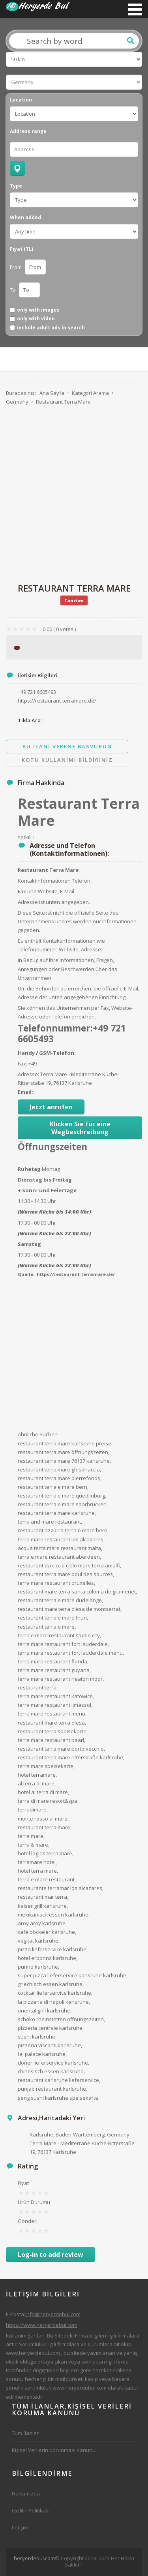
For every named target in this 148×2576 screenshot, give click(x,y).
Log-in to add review (50, 2254)
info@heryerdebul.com (53, 2314)
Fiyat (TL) (21, 249)
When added (25, 217)
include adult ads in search (51, 328)
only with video (36, 318)
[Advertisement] (74, 497)
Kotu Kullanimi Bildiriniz (67, 759)
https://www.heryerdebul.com (41, 2324)
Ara (130, 40)
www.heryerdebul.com (33, 2352)
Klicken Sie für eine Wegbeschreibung (80, 1128)
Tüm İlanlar (25, 2433)
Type (16, 186)
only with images (38, 310)
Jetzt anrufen (51, 1107)
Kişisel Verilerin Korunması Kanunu (54, 2450)
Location (21, 100)
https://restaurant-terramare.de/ (57, 700)
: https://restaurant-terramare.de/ (74, 1274)
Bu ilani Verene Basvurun (67, 746)
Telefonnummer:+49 (64, 1028)
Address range (28, 131)
